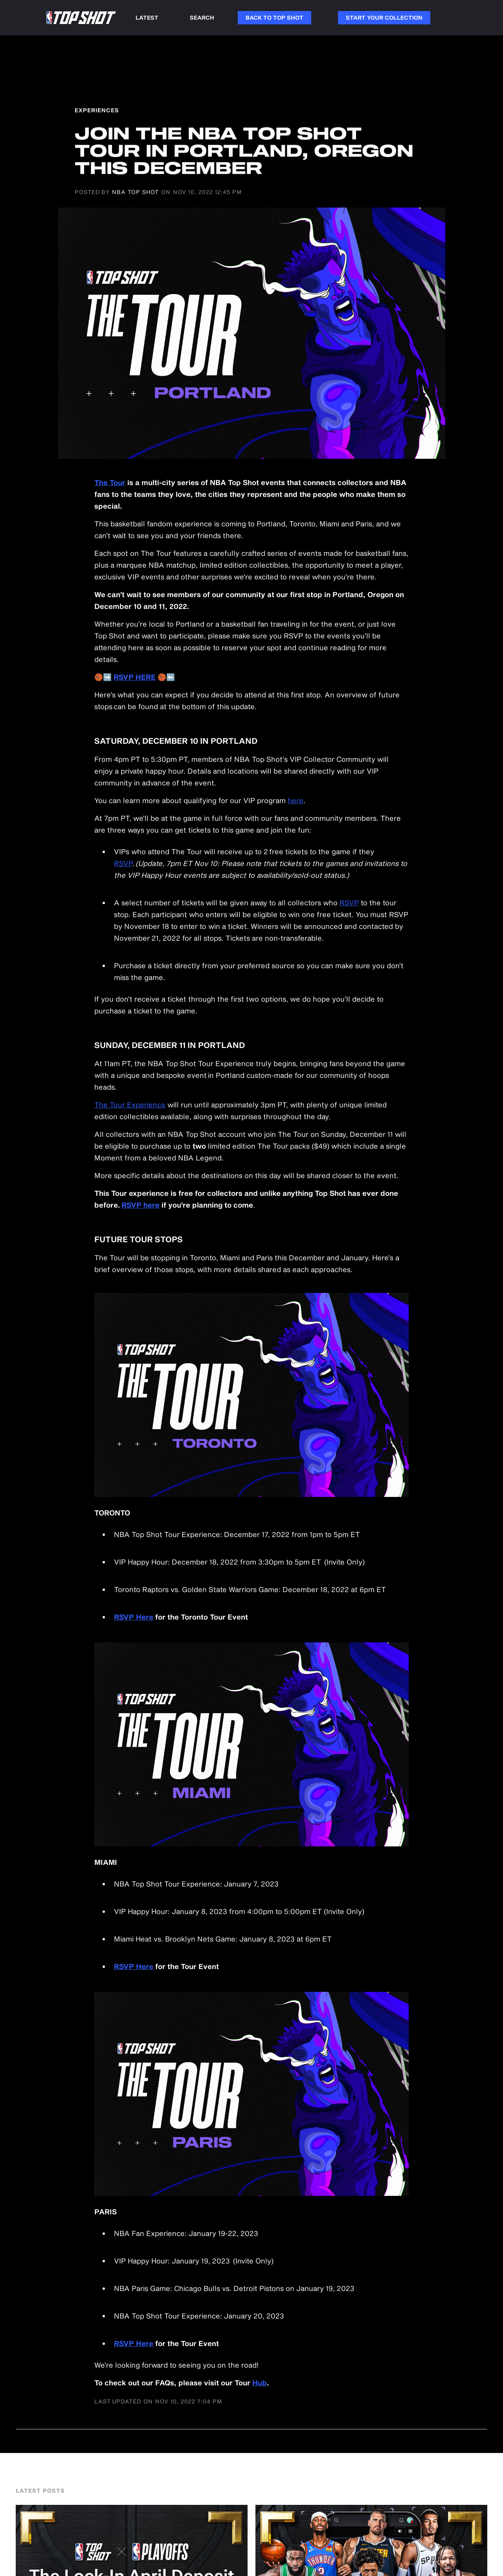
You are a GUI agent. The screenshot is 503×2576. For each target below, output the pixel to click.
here (295, 800)
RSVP (123, 863)
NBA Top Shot (135, 192)
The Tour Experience (129, 1104)
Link (324, 17)
